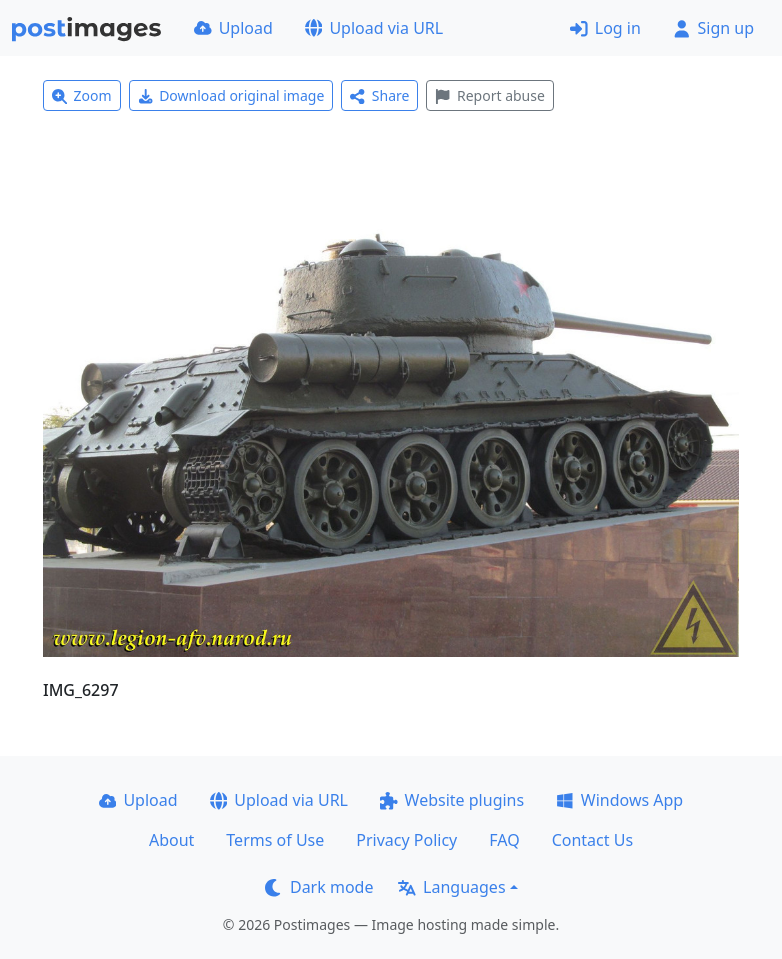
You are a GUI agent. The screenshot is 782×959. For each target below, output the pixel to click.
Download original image (231, 95)
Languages (451, 887)
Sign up (713, 28)
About (171, 840)
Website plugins (452, 800)
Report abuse (489, 95)
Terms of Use (275, 840)
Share (379, 95)
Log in (605, 28)
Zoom (82, 95)
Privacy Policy (406, 840)
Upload (233, 28)
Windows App (619, 800)
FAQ (504, 840)
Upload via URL (374, 28)
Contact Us (592, 840)
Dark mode (319, 887)
